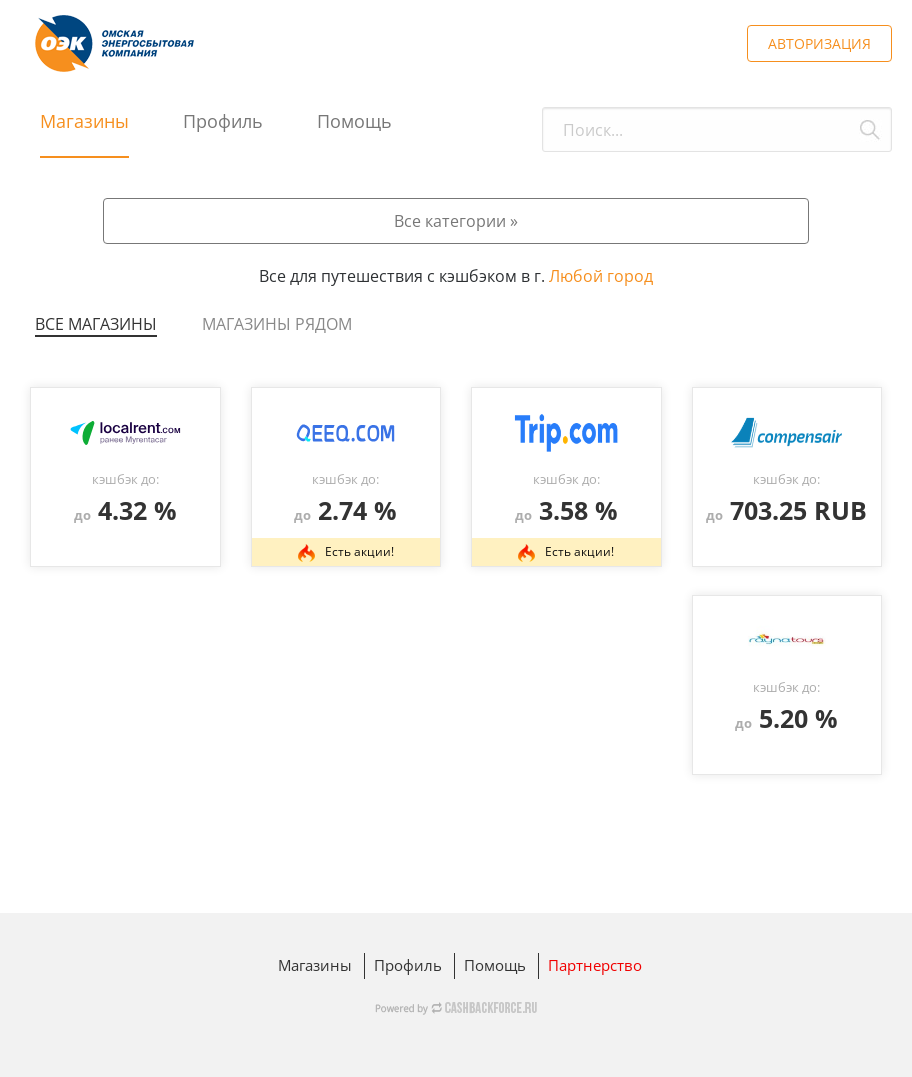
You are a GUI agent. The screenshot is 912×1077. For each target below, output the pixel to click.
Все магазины (96, 324)
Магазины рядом (277, 324)
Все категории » (456, 221)
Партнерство (595, 965)
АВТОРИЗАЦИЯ (819, 43)
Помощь (354, 121)
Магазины (84, 121)
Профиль (223, 121)
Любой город (601, 276)
